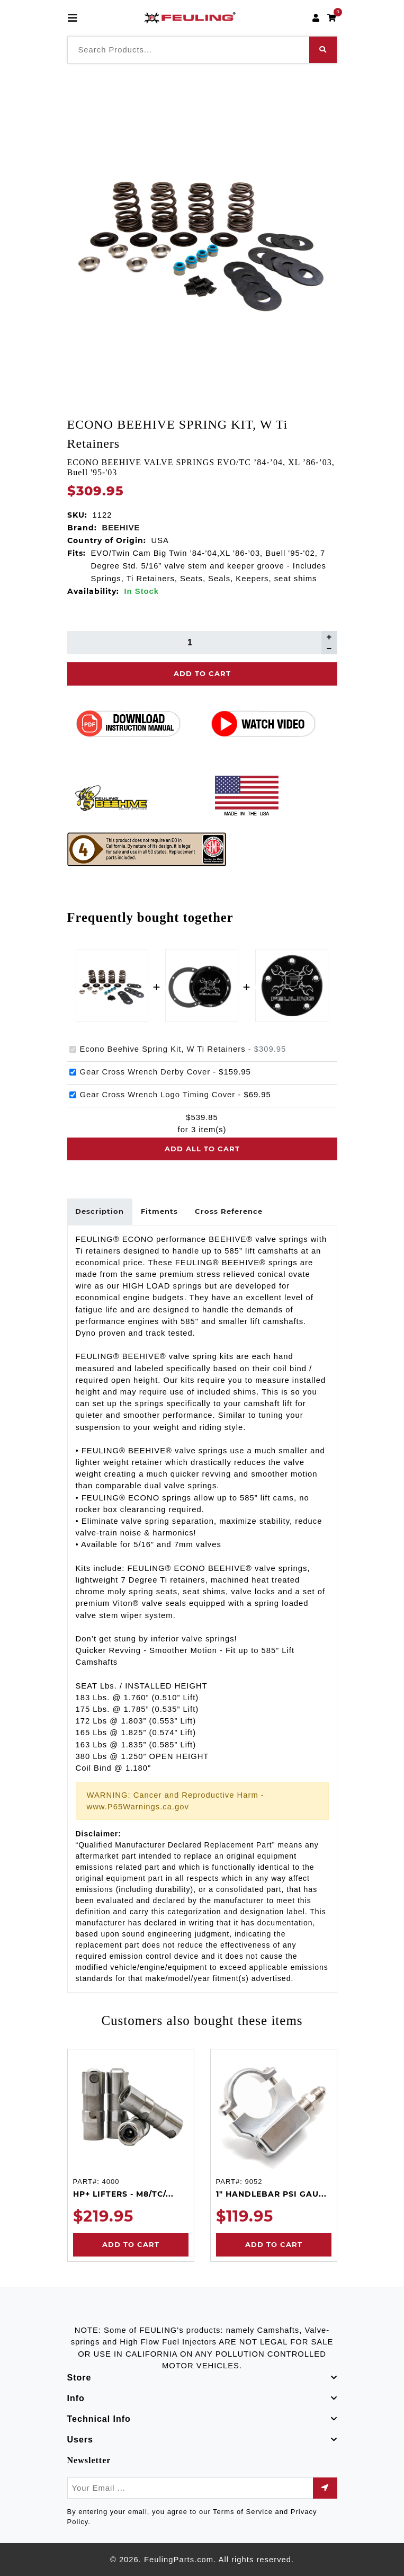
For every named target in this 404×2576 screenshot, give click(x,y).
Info (76, 2398)
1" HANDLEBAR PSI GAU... (271, 2194)
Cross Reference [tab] (229, 1211)
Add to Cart (130, 2244)
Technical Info (99, 2418)
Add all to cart (202, 1148)
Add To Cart (202, 673)
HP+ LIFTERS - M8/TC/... (123, 2194)
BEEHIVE (121, 527)
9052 (253, 2182)
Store (79, 2377)
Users (80, 2439)
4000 (110, 2182)
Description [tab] (100, 1211)
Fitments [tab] (159, 1211)
